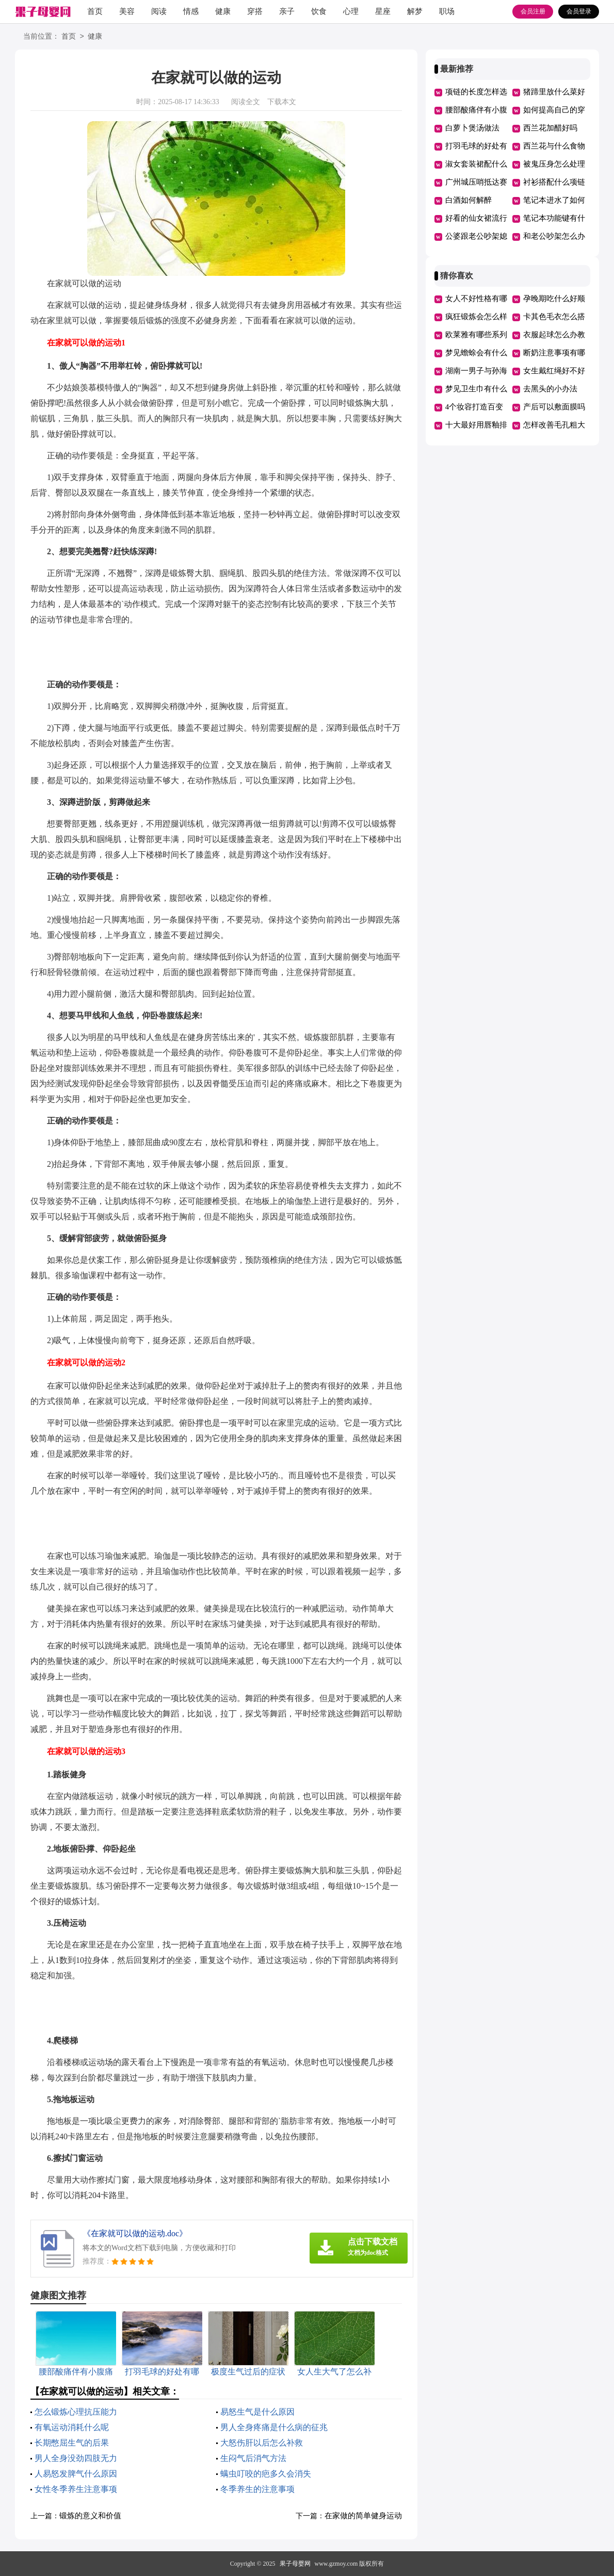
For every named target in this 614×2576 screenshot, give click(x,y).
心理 (351, 11)
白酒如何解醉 (468, 200)
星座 (383, 11)
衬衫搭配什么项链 (554, 182)
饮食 (319, 11)
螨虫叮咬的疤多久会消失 (265, 2473)
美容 (127, 11)
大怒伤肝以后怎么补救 (261, 2442)
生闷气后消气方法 (253, 2458)
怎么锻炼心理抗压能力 (76, 2411)
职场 (447, 11)
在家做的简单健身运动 (363, 2516)
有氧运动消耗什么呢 (72, 2427)
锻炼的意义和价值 (90, 2516)
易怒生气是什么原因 (257, 2411)
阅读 (159, 11)
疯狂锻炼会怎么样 (476, 316)
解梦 (415, 11)
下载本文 (281, 102)
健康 (223, 11)
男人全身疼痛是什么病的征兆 (274, 2427)
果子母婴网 (295, 2563)
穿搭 (255, 11)
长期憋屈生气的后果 (72, 2442)
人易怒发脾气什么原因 (76, 2473)
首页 (95, 11)
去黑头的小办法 (550, 389)
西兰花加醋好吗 (550, 128)
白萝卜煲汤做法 (472, 128)
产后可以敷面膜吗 (554, 407)
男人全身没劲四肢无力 (76, 2458)
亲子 (287, 11)
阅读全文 (245, 102)
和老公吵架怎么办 (554, 236)
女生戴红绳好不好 (554, 371)
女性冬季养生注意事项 (76, 2489)
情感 (191, 11)
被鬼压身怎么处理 (554, 164)
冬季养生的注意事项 (257, 2489)
